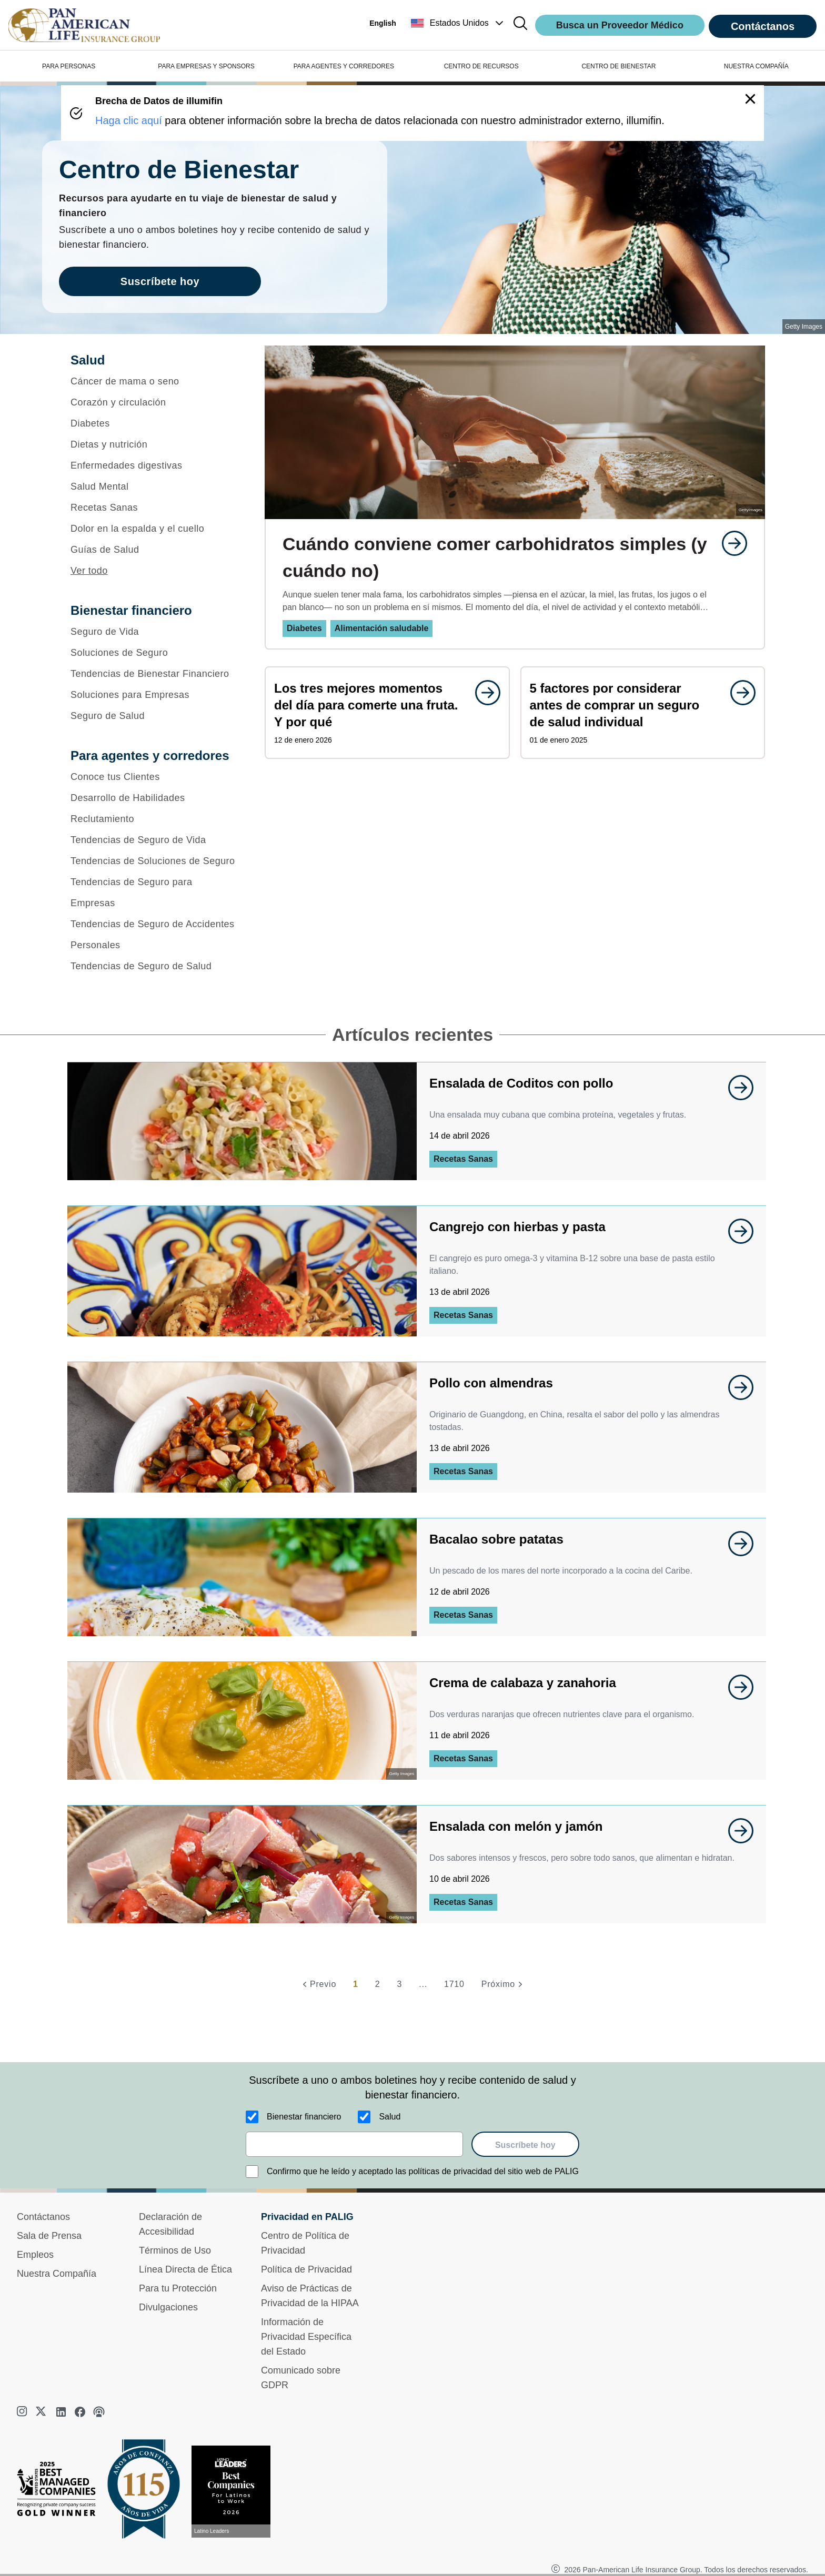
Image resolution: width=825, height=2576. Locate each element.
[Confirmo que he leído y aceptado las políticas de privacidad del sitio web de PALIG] (252, 2171)
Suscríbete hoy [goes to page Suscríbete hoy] (159, 281)
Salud (389, 2116)
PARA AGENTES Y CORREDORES (344, 66)
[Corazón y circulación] (154, 402)
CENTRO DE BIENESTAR (618, 66)
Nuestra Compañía (56, 2273)
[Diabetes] (154, 423)
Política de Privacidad (306, 2269)
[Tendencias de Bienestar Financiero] (154, 673)
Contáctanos (762, 26)
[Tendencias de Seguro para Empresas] (154, 892)
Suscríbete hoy (525, 2145)
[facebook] (80, 2412)
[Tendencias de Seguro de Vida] (154, 839)
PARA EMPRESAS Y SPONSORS (206, 66)
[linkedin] (61, 2412)
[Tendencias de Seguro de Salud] (154, 966)
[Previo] (318, 1984)
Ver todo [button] (89, 570)
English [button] (382, 23)
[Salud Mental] (154, 486)
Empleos (35, 2254)
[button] (458, 23)
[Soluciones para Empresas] (154, 694)
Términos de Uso (175, 2250)
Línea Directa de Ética (185, 2269)
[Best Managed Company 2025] (60, 2491)
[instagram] (23, 2412)
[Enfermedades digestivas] (154, 465)
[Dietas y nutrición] (154, 444)
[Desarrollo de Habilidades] (154, 797)
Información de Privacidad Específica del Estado (306, 2337)
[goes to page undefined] (729, 543)
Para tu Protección (178, 2288)
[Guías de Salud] (154, 549)
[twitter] (42, 2412)
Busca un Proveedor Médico (619, 25)
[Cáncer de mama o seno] (154, 381)
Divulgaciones (168, 2307)
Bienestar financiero (304, 2116)
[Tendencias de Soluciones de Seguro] (154, 860)
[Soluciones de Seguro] (154, 652)
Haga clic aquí (128, 120)
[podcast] (99, 2412)
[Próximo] (503, 1984)
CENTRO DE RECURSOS (481, 66)
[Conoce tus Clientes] (154, 776)
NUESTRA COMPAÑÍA (756, 66)
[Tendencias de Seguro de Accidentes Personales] (154, 935)
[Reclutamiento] (154, 818)
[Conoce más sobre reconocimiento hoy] (235, 2492)
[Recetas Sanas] (154, 507)
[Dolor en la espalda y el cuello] (154, 528)
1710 (454, 1984)
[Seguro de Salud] (154, 715)
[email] (354, 2144)
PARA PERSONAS (68, 66)
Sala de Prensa (49, 2235)
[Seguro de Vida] (154, 631)
